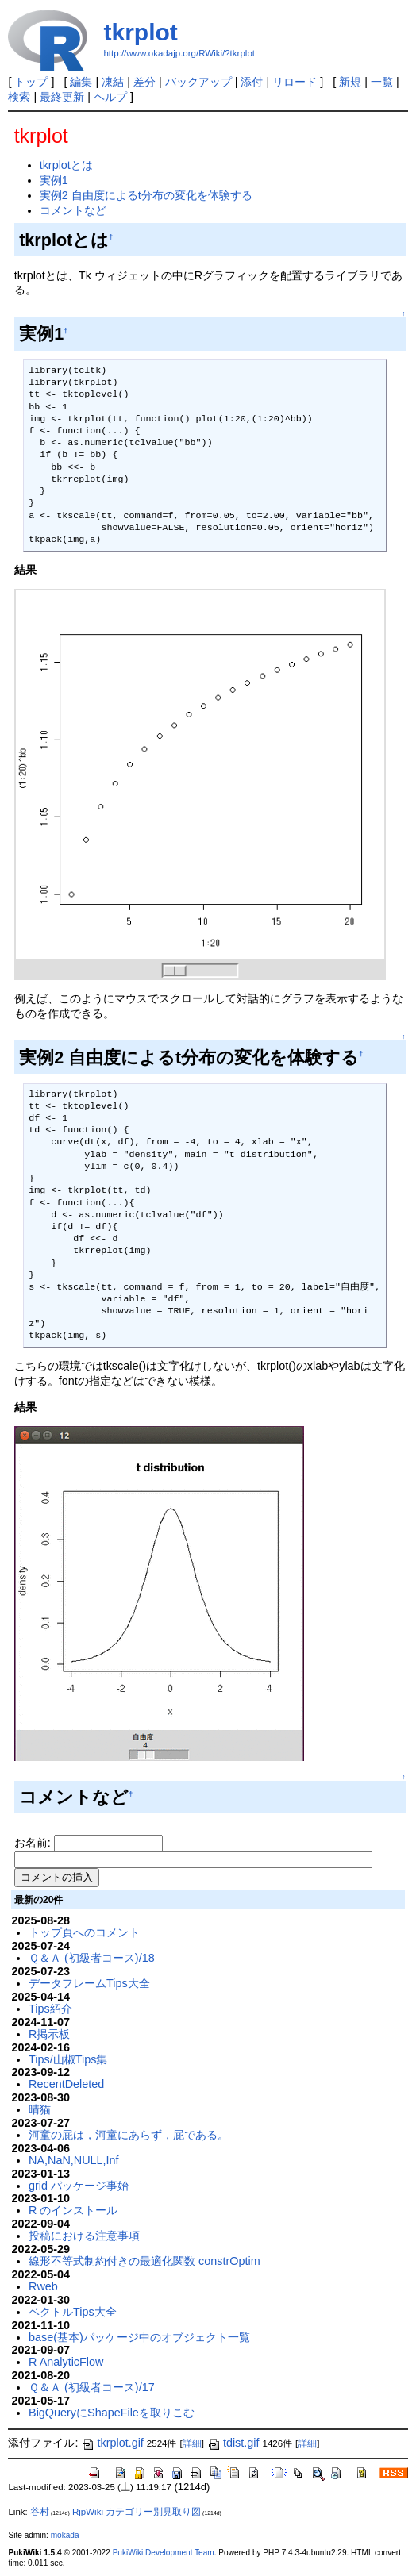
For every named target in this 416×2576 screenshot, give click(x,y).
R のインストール (73, 2210)
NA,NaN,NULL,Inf (74, 2160)
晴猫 (40, 2109)
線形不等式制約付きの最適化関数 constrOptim (144, 2261)
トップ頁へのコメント (84, 1932)
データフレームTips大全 (89, 1983)
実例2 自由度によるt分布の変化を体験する (146, 195)
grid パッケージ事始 (79, 2185)
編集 (81, 81)
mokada (65, 2535)
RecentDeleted (66, 2084)
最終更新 (62, 96)
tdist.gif (233, 2442)
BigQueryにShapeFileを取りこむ (112, 2412)
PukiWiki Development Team (163, 2552)
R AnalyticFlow (66, 2361)
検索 (19, 96)
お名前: (34, 1842)
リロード (294, 81)
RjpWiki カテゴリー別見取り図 (136, 2511)
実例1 (54, 180)
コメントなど (73, 210)
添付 (252, 81)
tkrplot (140, 32)
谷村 (39, 2511)
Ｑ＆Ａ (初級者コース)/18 (92, 1957)
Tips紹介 (50, 2008)
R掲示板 (49, 2034)
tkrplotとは (66, 165)
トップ (31, 81)
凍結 (113, 81)
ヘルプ (110, 96)
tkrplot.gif (112, 2442)
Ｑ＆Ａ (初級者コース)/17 (92, 2387)
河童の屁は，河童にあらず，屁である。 (129, 2134)
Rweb (43, 2286)
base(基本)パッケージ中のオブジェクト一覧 (139, 2337)
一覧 (382, 81)
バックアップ (198, 81)
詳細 (192, 2443)
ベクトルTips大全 (73, 2311)
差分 (144, 81)
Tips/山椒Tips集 (68, 2059)
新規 (350, 81)
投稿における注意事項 (84, 2235)
